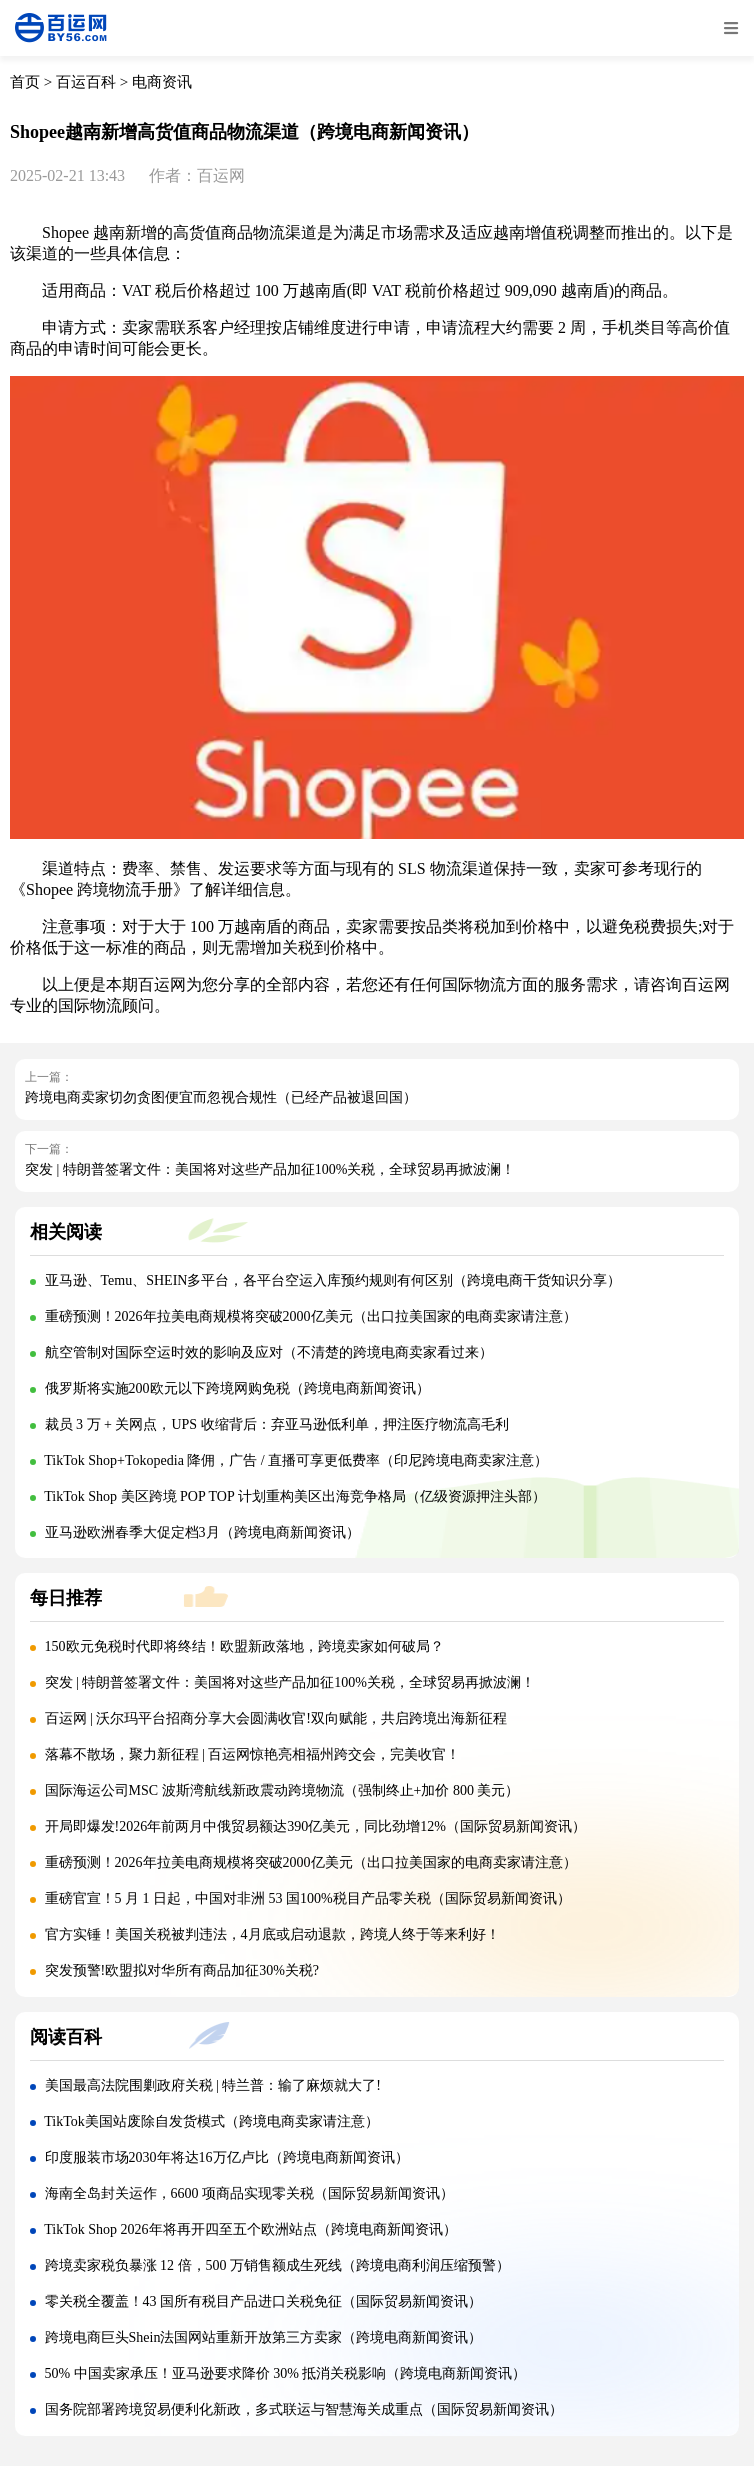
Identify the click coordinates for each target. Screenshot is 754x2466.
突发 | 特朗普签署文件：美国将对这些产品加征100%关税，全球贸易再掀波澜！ (270, 1169)
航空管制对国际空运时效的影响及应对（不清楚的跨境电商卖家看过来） (269, 1352)
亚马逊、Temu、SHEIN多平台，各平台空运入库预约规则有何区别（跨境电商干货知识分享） (333, 1280)
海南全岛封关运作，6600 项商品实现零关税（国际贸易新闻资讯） (250, 2193)
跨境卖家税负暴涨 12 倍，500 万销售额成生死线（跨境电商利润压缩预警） (278, 2265)
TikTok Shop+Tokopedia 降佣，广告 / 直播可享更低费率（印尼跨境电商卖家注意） (296, 1460)
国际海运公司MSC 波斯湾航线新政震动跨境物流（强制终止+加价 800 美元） (282, 1790)
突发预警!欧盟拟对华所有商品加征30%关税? (182, 1970)
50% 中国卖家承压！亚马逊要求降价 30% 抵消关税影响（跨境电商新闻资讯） (286, 2373)
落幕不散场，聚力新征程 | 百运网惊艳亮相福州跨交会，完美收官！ (253, 1754)
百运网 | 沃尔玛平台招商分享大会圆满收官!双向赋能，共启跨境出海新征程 (276, 1718)
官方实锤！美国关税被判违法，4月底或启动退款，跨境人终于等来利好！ (272, 1934)
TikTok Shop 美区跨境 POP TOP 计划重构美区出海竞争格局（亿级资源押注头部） (294, 1496)
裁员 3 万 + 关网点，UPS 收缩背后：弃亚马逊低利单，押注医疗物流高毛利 (277, 1424)
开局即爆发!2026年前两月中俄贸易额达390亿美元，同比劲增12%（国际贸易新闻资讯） (315, 1826)
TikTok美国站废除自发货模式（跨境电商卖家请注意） (211, 2121)
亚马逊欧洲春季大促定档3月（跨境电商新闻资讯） (202, 1532)
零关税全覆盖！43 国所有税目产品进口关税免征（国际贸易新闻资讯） (264, 2301)
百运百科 (86, 82)
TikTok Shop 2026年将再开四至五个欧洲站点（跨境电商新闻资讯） (250, 2229)
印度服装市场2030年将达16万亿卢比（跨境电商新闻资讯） (227, 2157)
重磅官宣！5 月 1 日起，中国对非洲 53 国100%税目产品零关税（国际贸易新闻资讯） (308, 1898)
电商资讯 (162, 82)
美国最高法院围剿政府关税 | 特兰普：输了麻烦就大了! (213, 2085)
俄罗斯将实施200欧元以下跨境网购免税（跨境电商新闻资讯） (237, 1388)
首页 (25, 82)
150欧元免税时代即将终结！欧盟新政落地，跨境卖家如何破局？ (244, 1646)
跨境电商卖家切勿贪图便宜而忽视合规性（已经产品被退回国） (221, 1097)
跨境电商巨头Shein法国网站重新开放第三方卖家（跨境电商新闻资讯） (264, 2337)
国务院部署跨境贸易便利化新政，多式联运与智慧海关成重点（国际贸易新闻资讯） (304, 2409)
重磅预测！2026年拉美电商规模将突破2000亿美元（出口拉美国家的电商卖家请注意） (311, 1316)
